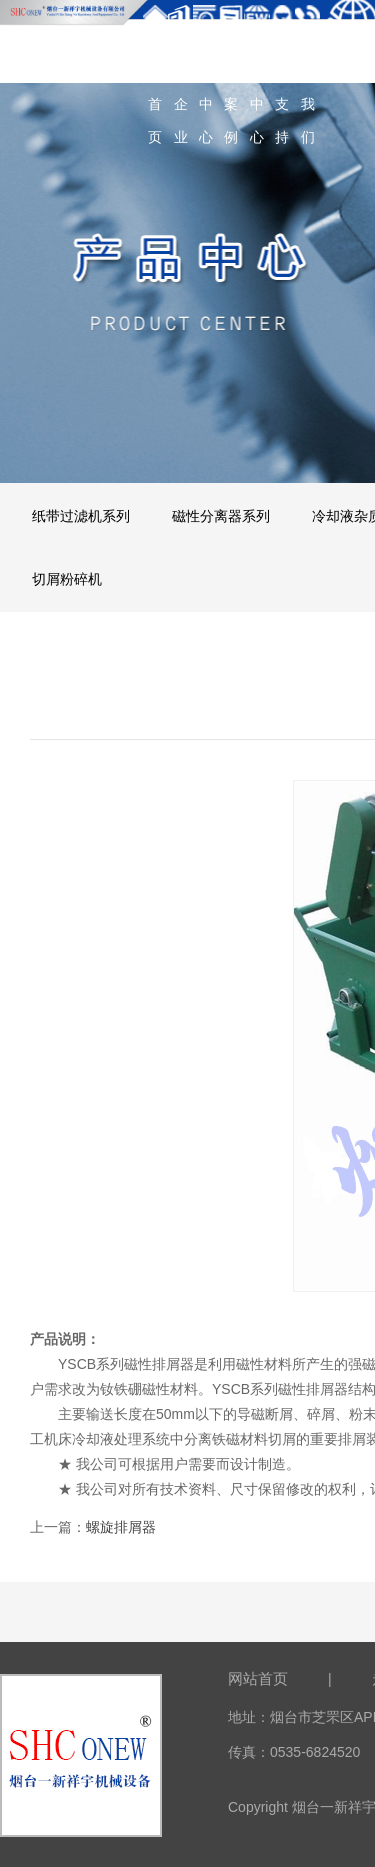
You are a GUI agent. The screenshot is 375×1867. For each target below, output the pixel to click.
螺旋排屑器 (121, 1527)
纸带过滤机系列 (81, 516)
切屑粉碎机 (67, 579)
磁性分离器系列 (221, 516)
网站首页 (258, 1678)
